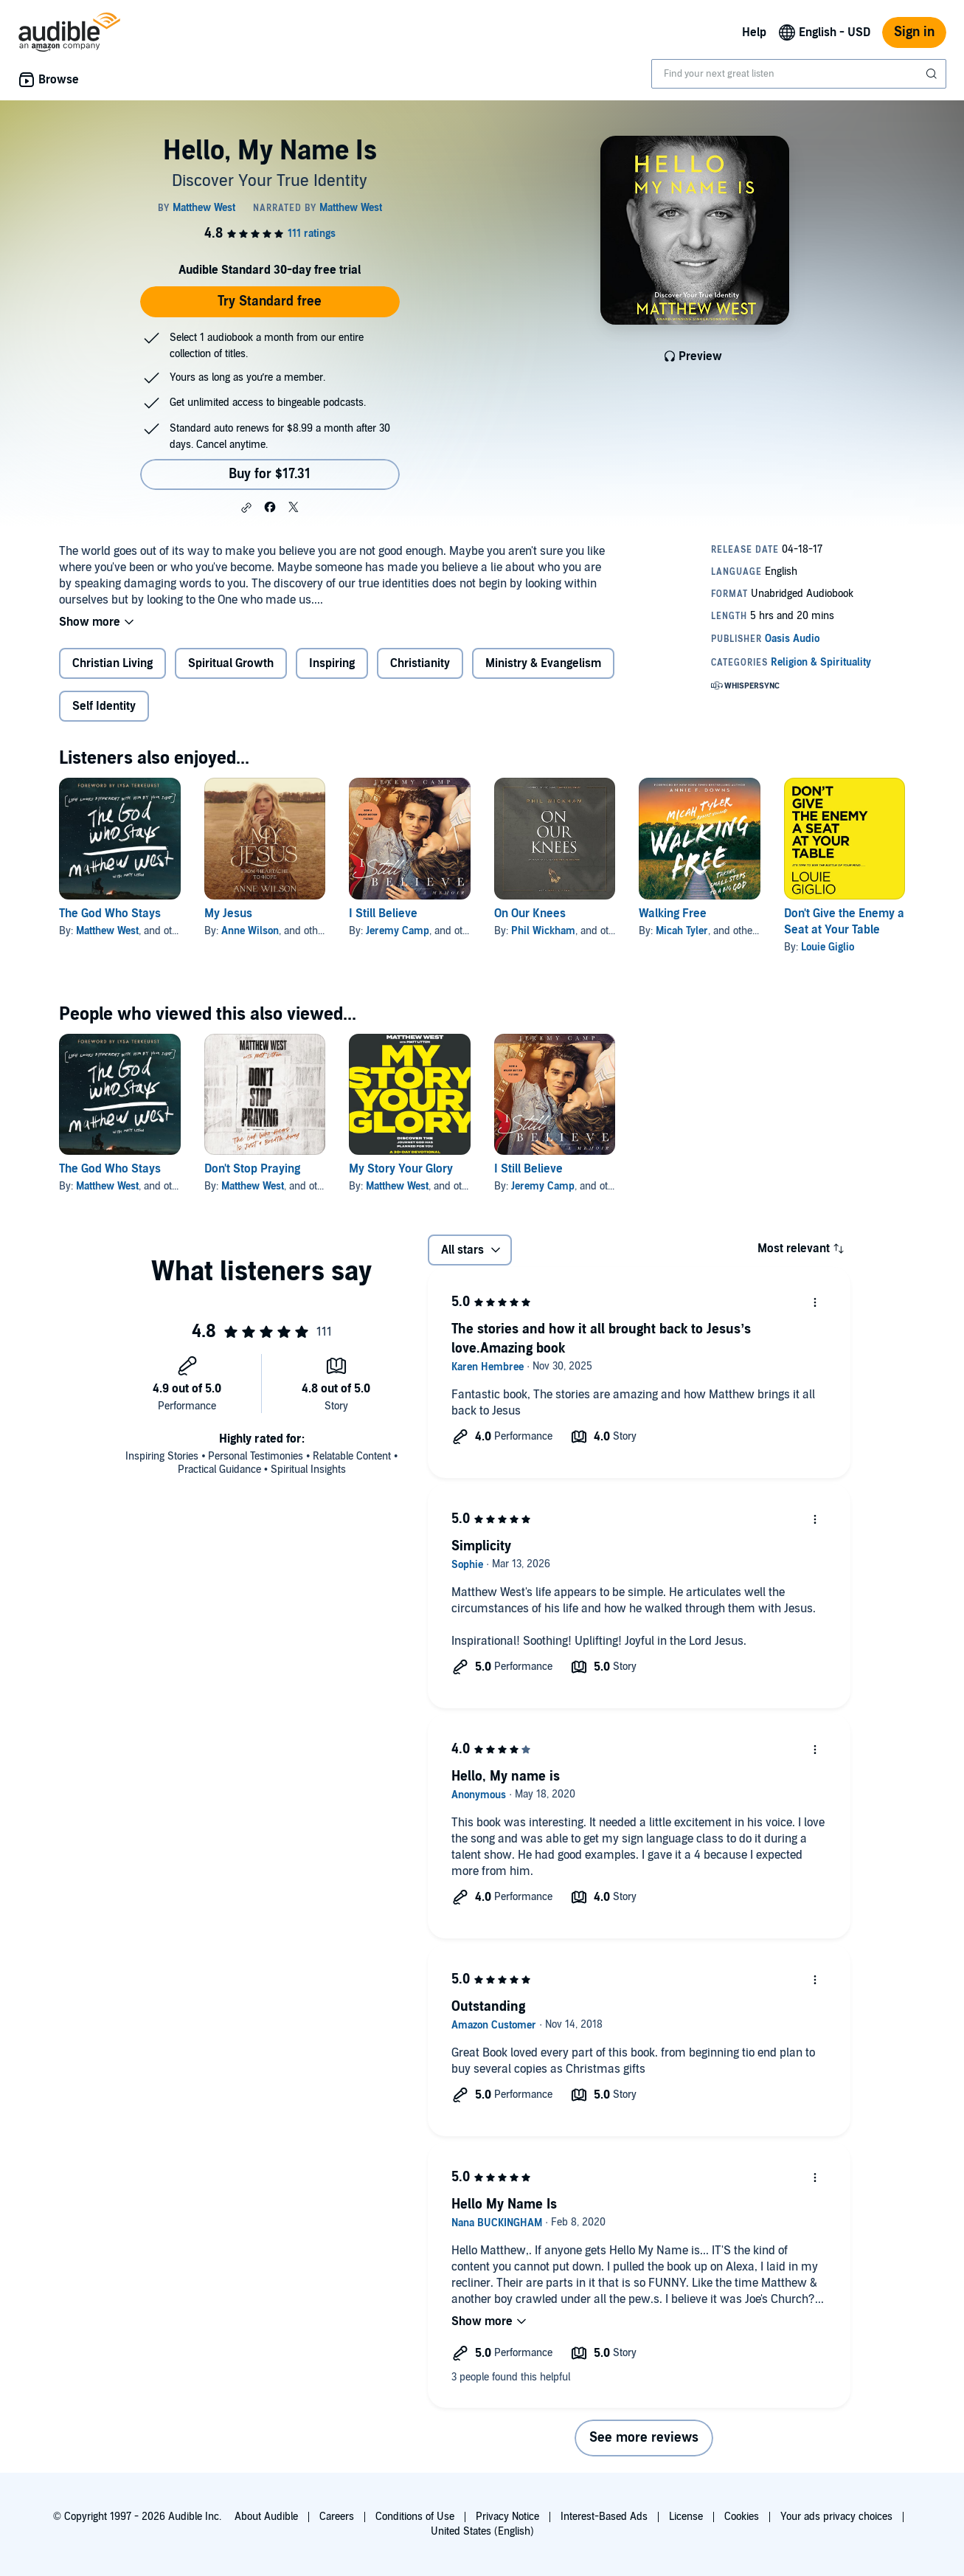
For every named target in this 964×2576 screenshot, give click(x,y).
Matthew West (107, 931)
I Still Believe (383, 913)
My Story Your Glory (401, 1168)
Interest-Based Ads (604, 2516)
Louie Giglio (827, 947)
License (686, 2516)
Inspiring (332, 663)
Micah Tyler (682, 931)
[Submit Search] (933, 74)
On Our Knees (530, 913)
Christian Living (112, 663)
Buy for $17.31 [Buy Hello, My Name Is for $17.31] (270, 474)
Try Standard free (270, 301)
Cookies (741, 2516)
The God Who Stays (110, 913)
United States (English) (482, 2531)
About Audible (266, 2516)
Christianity (420, 663)
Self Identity (104, 706)
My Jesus (228, 913)
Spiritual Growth (231, 663)
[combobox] (798, 74)
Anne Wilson (250, 931)
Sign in (914, 32)
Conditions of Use (414, 2516)
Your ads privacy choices (836, 2516)
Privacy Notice (507, 2516)
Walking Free (673, 913)
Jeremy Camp (397, 931)
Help (754, 32)
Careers (336, 2516)
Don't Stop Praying (252, 1168)
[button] (246, 508)
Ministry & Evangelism (543, 663)
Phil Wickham (543, 931)
